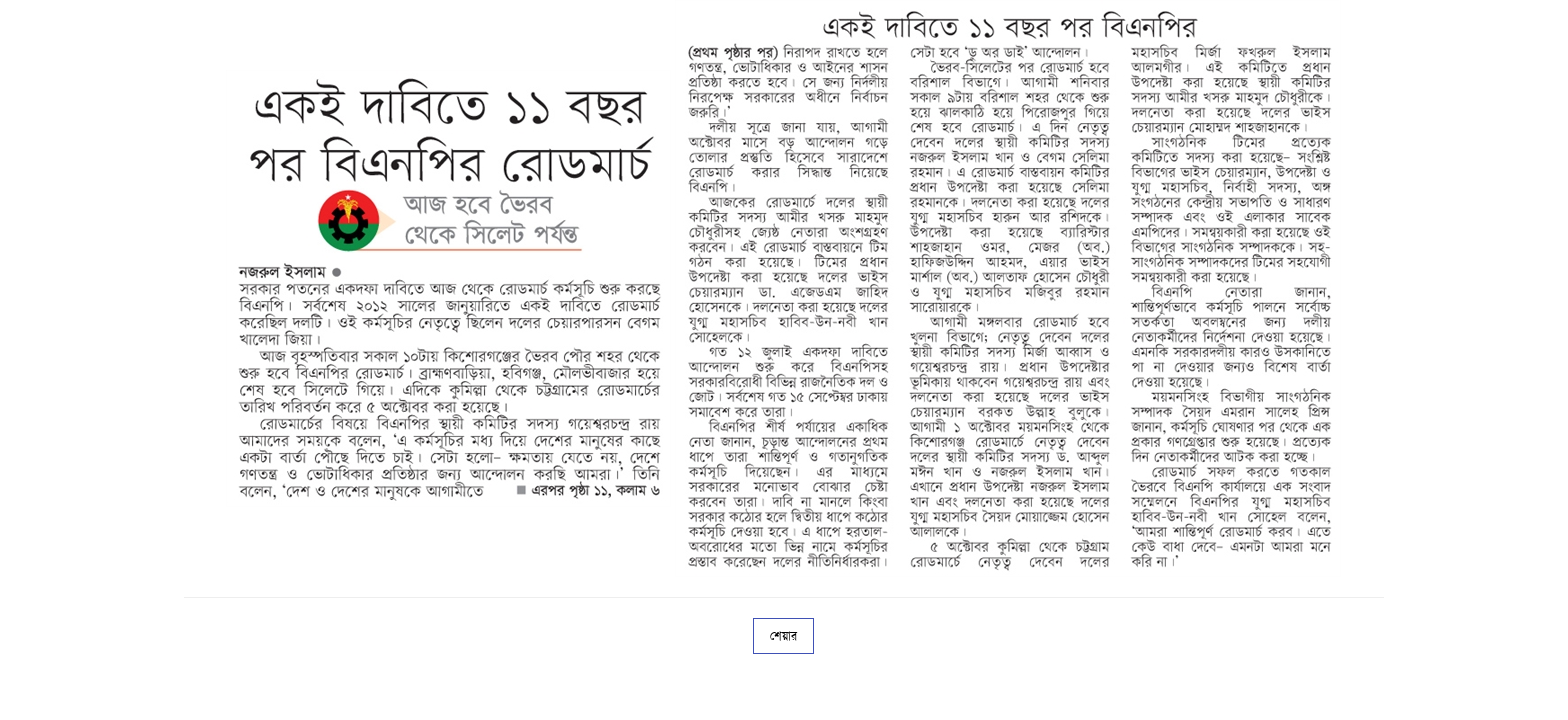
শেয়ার (783, 636)
